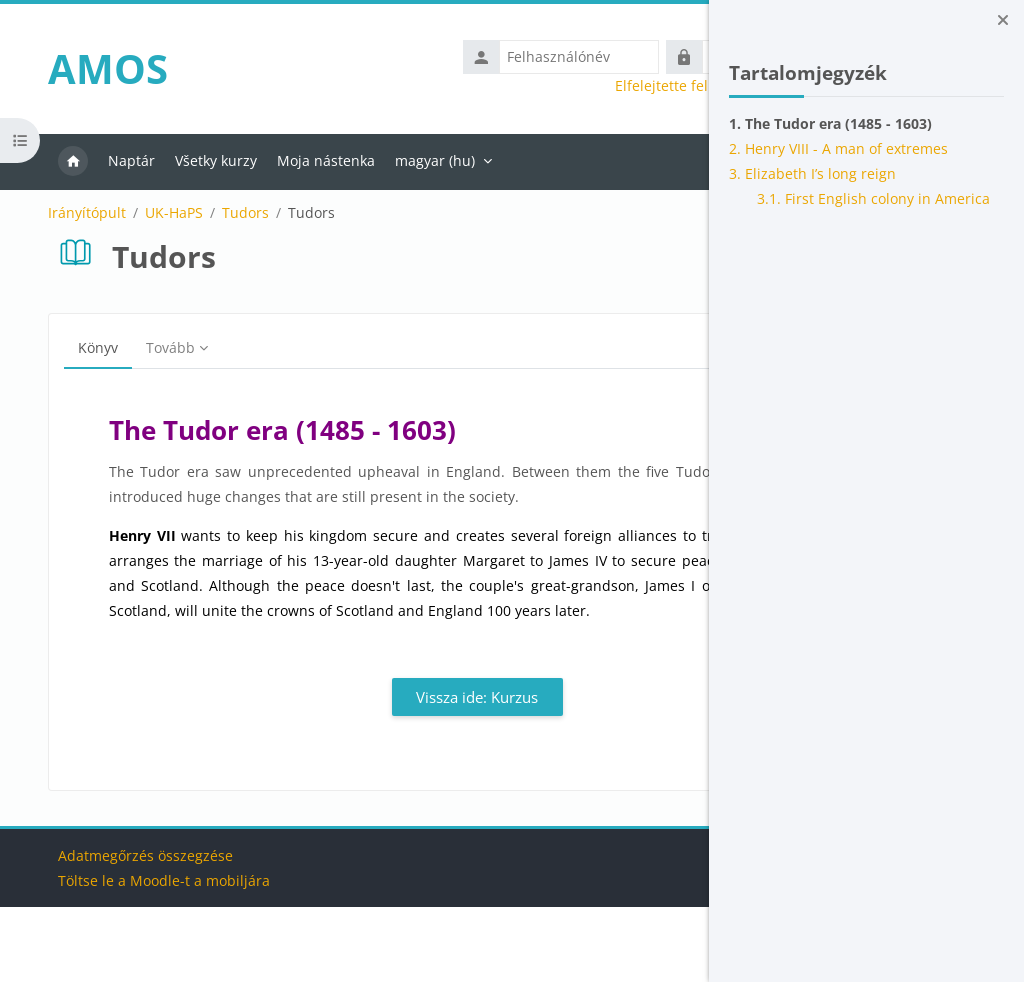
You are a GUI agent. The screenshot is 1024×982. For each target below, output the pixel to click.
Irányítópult (74, 213)
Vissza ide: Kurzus (355, 772)
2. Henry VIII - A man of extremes (838, 148)
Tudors (232, 213)
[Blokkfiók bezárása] (1003, 20)
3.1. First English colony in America (873, 198)
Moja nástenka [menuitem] (313, 160)
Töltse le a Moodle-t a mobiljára (152, 955)
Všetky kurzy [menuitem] (203, 160)
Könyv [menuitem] (85, 347)
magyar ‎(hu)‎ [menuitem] (422, 160)
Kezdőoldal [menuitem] (60, 162)
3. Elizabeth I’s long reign (812, 173)
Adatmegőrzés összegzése (133, 930)
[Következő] (653, 430)
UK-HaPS (161, 213)
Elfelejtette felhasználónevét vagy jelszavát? (528, 86)
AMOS (95, 68)
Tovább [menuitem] (157, 347)
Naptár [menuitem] (118, 160)
